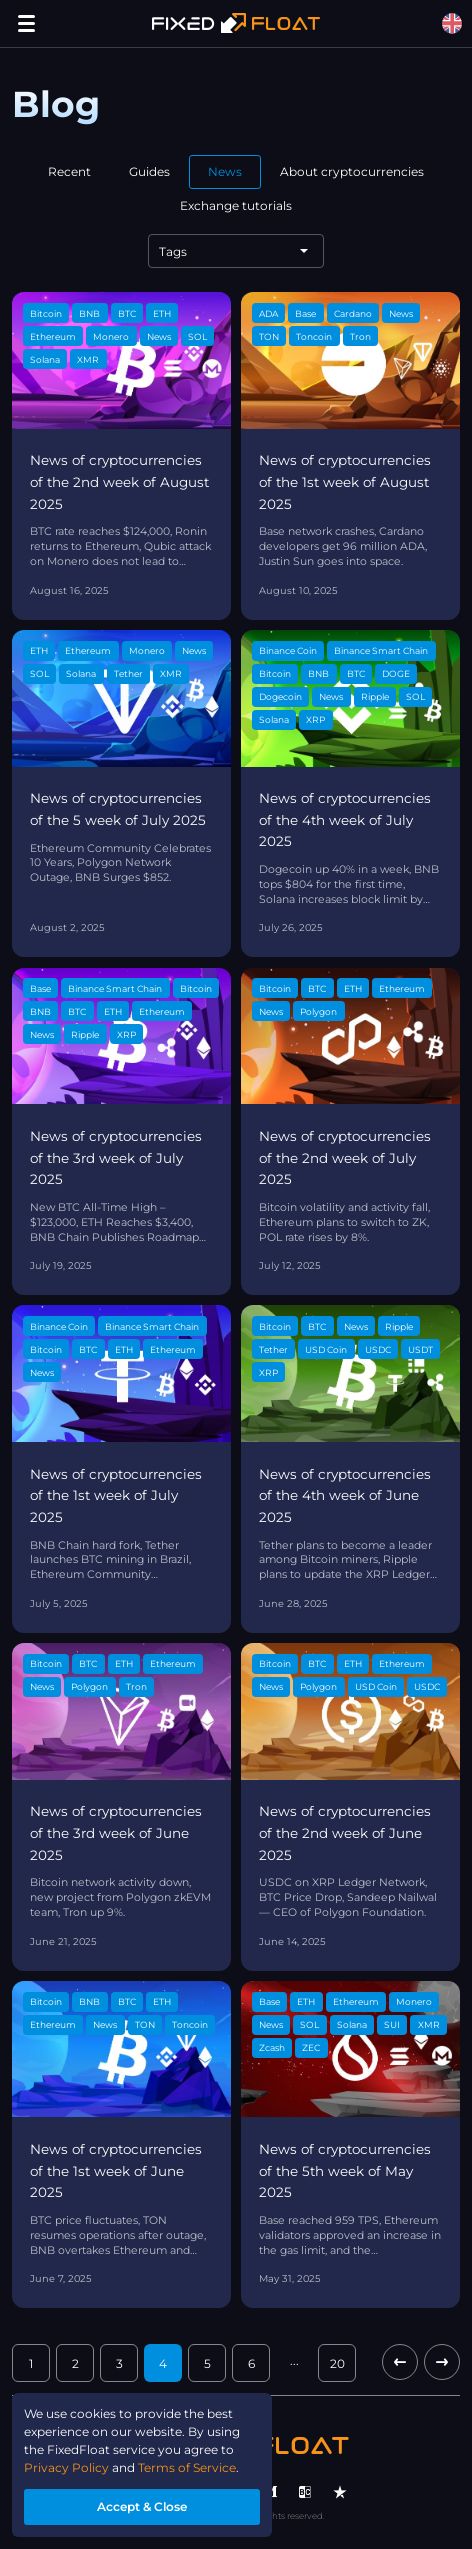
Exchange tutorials (236, 205)
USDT (420, 1349)
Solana (45, 359)
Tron (360, 336)
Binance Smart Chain (381, 650)
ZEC (311, 2047)
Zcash (272, 2047)
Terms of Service (187, 2467)
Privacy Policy (66, 2467)
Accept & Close (142, 2506)
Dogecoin (280, 696)
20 (337, 2363)
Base (305, 313)
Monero (111, 336)
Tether (128, 673)
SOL (197, 336)
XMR (88, 359)
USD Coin (326, 1349)
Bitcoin (46, 313)
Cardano (353, 313)
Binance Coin (288, 650)
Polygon (318, 1011)
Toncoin (314, 336)
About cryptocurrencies (352, 171)
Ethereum (53, 336)
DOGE (396, 673)
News (225, 171)
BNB (89, 313)
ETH (162, 313)
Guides (149, 171)
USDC (378, 1349)
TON (269, 336)
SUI (392, 2024)
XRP (315, 719)
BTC (127, 313)
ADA (268, 313)
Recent (69, 171)
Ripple (375, 696)
